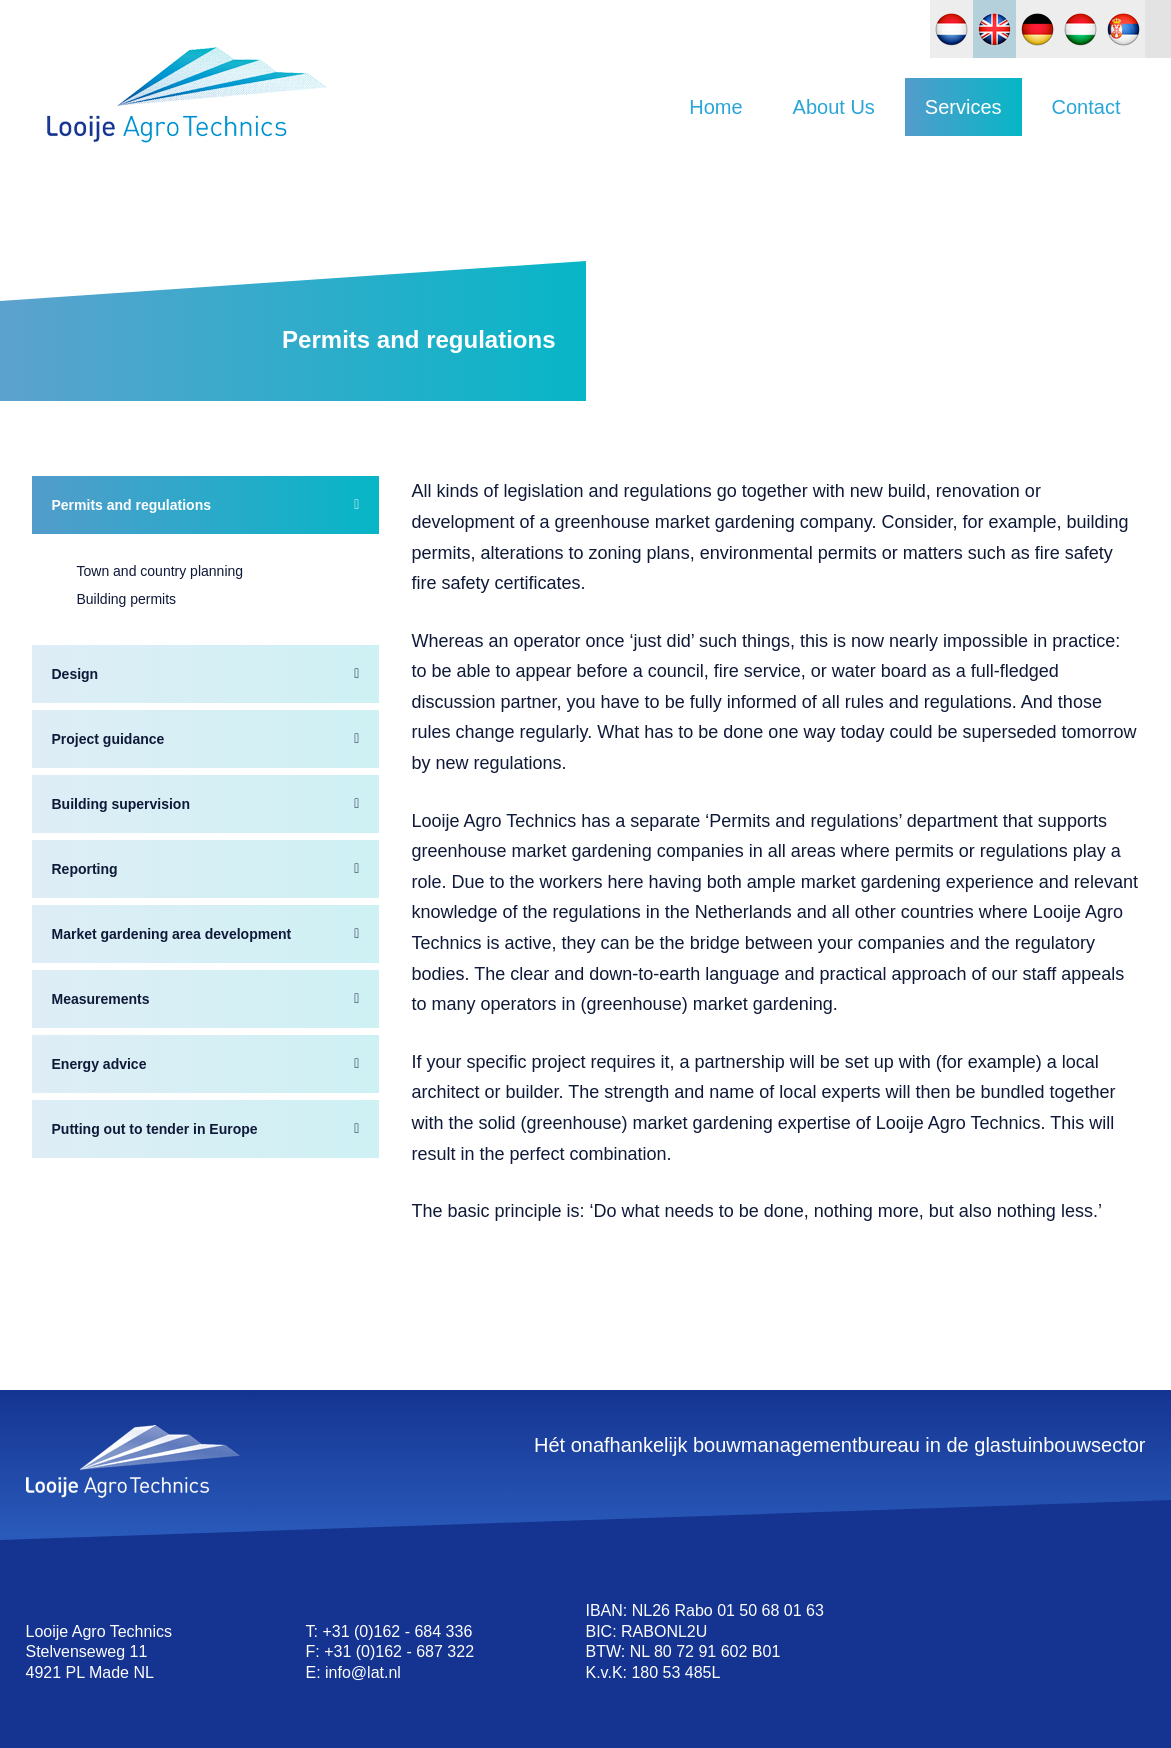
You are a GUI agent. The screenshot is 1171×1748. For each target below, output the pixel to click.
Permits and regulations (131, 500)
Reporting (85, 864)
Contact (1086, 107)
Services (963, 107)
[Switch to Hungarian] (1080, 29)
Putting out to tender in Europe (155, 1124)
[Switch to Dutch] (951, 29)
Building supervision (121, 799)
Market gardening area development (172, 929)
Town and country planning (160, 566)
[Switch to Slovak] (1123, 29)
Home (715, 107)
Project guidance (108, 734)
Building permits (127, 594)
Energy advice (99, 1059)
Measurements (101, 994)
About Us (834, 107)
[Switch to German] (1037, 29)
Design (75, 669)
